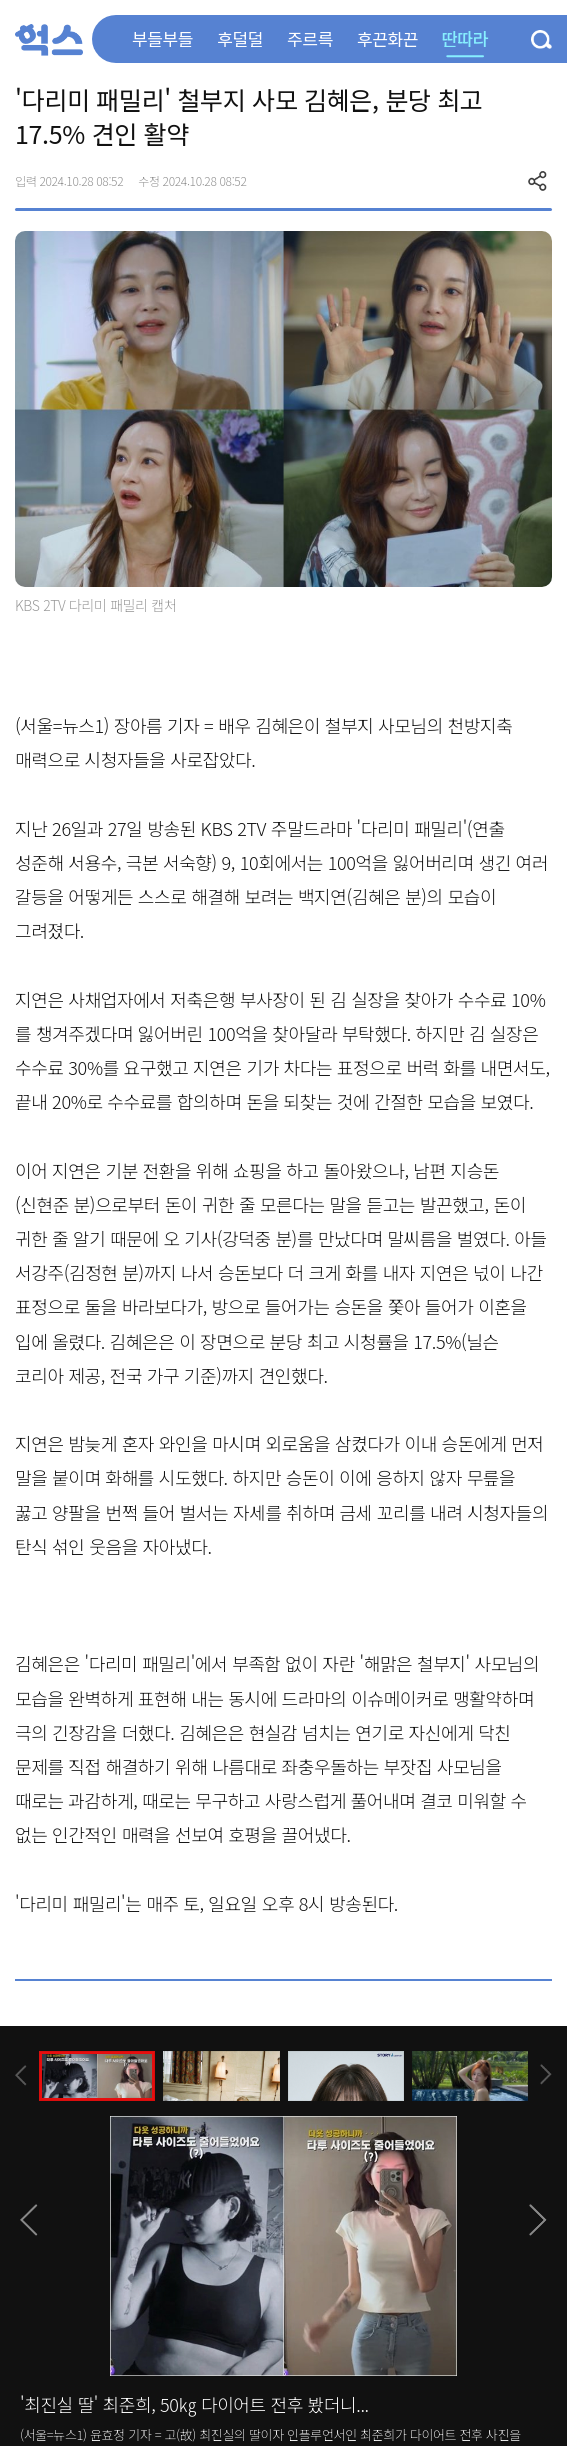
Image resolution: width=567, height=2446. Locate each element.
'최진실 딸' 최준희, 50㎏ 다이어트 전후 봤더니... (194, 2404)
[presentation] (21, 2075)
